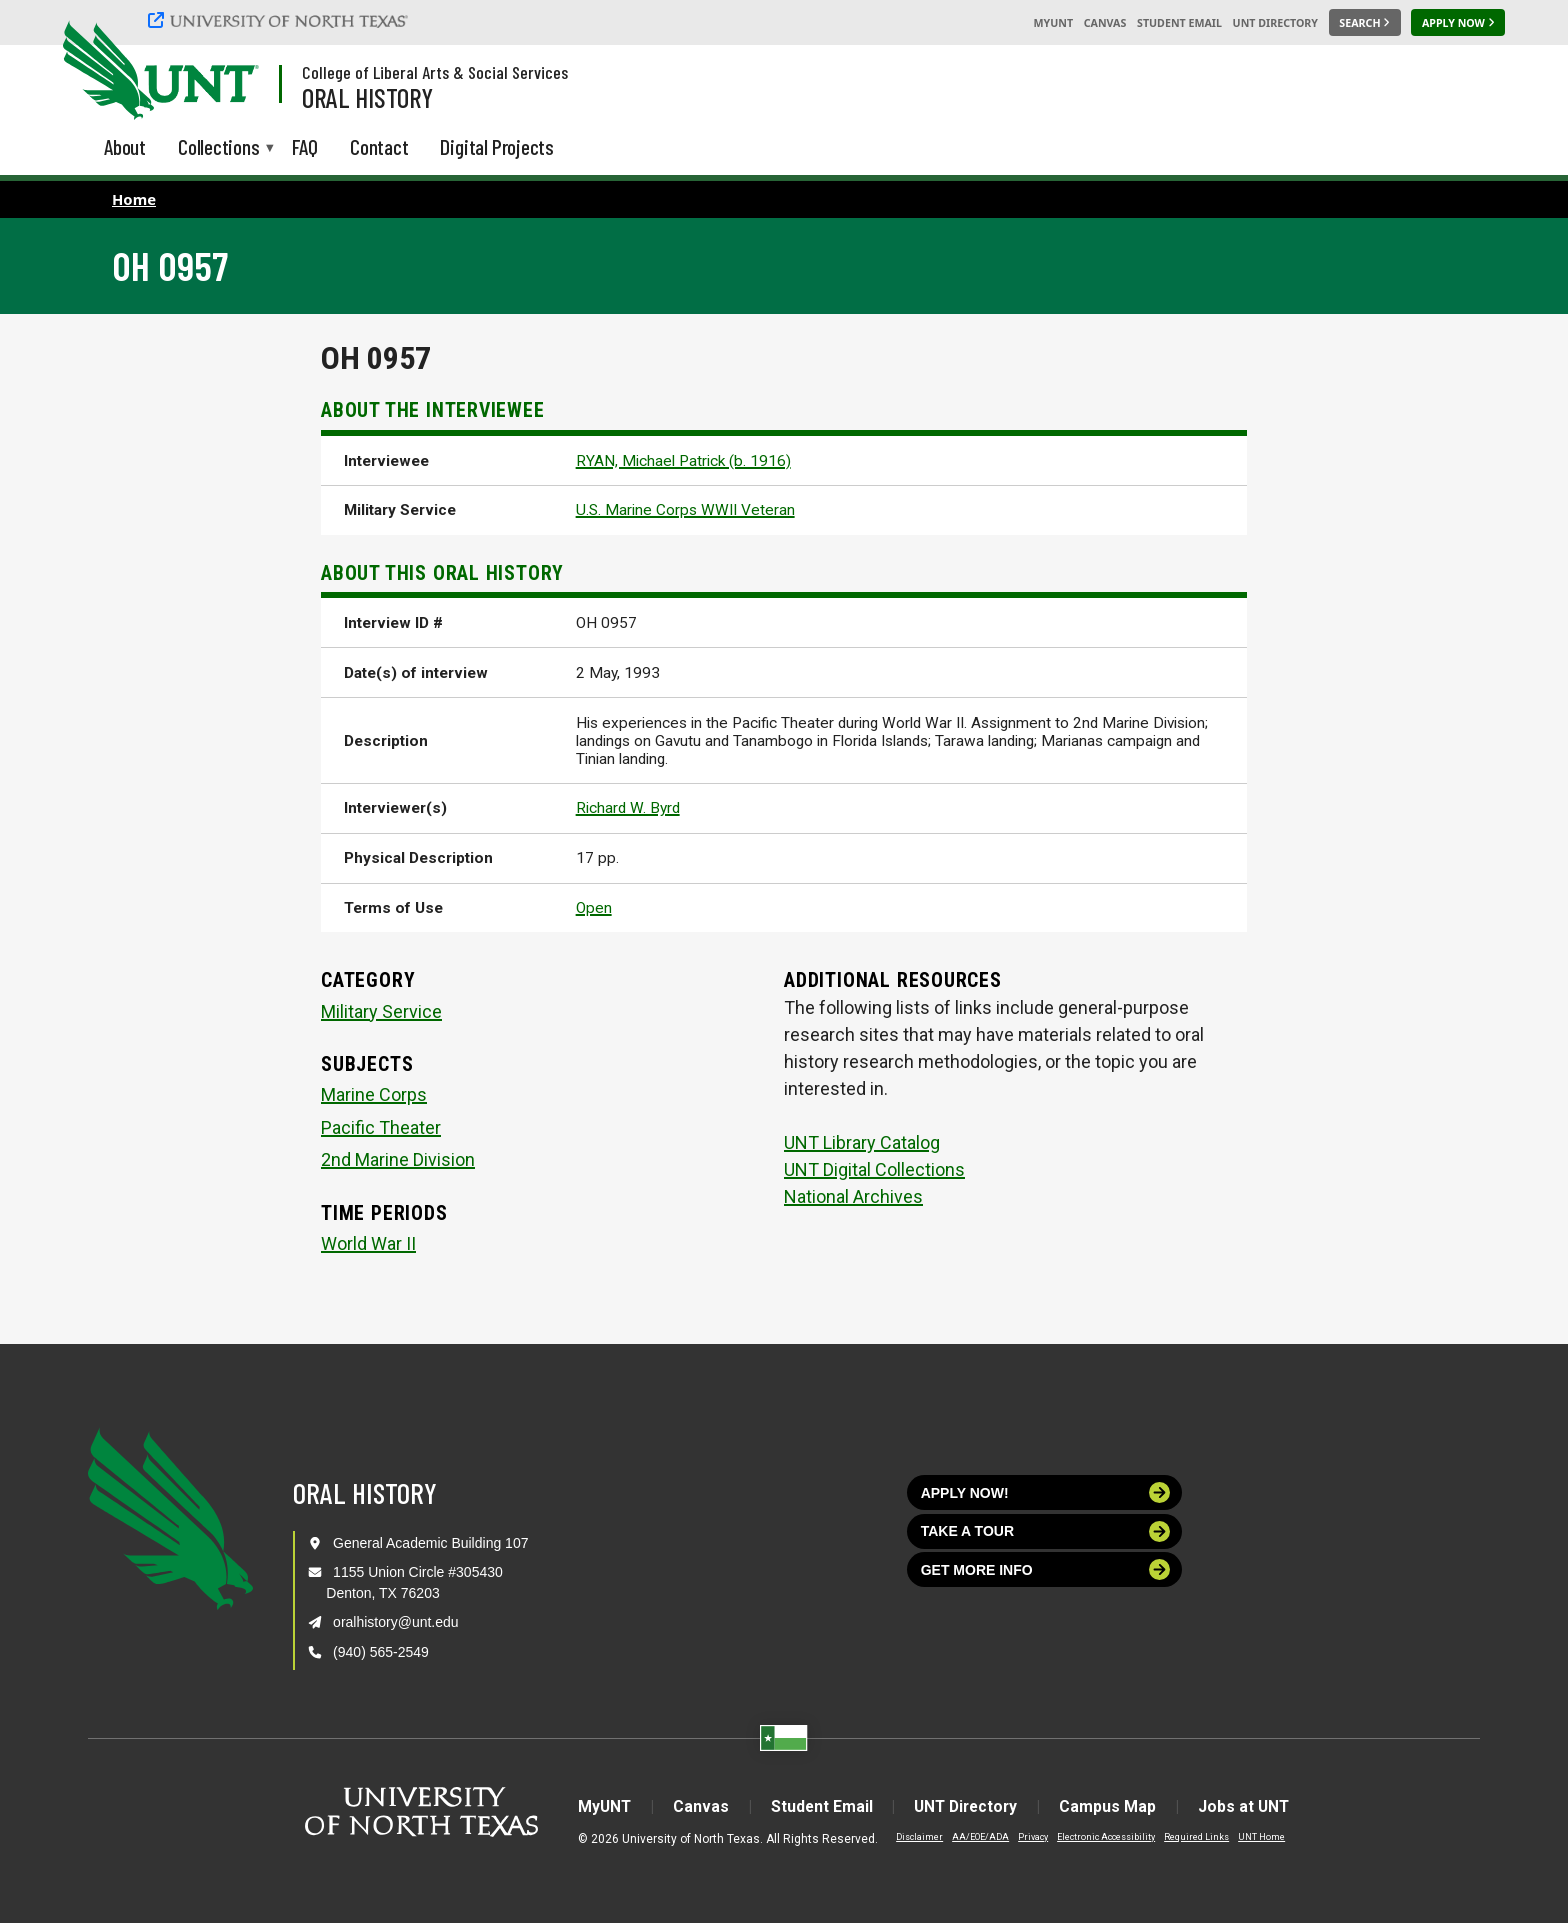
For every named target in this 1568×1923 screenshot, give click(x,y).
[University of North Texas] (281, 20)
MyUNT (1053, 23)
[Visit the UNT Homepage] (228, 72)
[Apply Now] (1458, 23)
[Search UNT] (1365, 23)
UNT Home (1249, 1837)
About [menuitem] (125, 146)
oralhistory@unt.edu (396, 1622)
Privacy (1021, 1837)
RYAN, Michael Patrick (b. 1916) (683, 461)
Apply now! (1046, 1492)
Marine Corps (374, 1094)
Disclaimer (907, 1837)
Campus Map (1113, 1806)
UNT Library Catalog (862, 1142)
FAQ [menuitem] (305, 146)
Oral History (367, 97)
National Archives (853, 1196)
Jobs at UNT (1252, 1806)
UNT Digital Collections (874, 1169)
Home (134, 199)
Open (594, 908)
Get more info (1046, 1569)
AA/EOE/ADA (968, 1837)
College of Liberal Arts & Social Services (435, 72)
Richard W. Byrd (628, 808)
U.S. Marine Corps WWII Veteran (685, 510)
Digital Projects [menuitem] (497, 146)
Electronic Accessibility (1094, 1837)
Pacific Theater (381, 1127)
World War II (368, 1243)
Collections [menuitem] (219, 148)
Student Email (1179, 23)
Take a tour (1046, 1531)
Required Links (1184, 1837)
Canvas (1105, 23)
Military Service (381, 1011)
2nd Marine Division (398, 1159)
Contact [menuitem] (379, 146)
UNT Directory (1275, 23)
